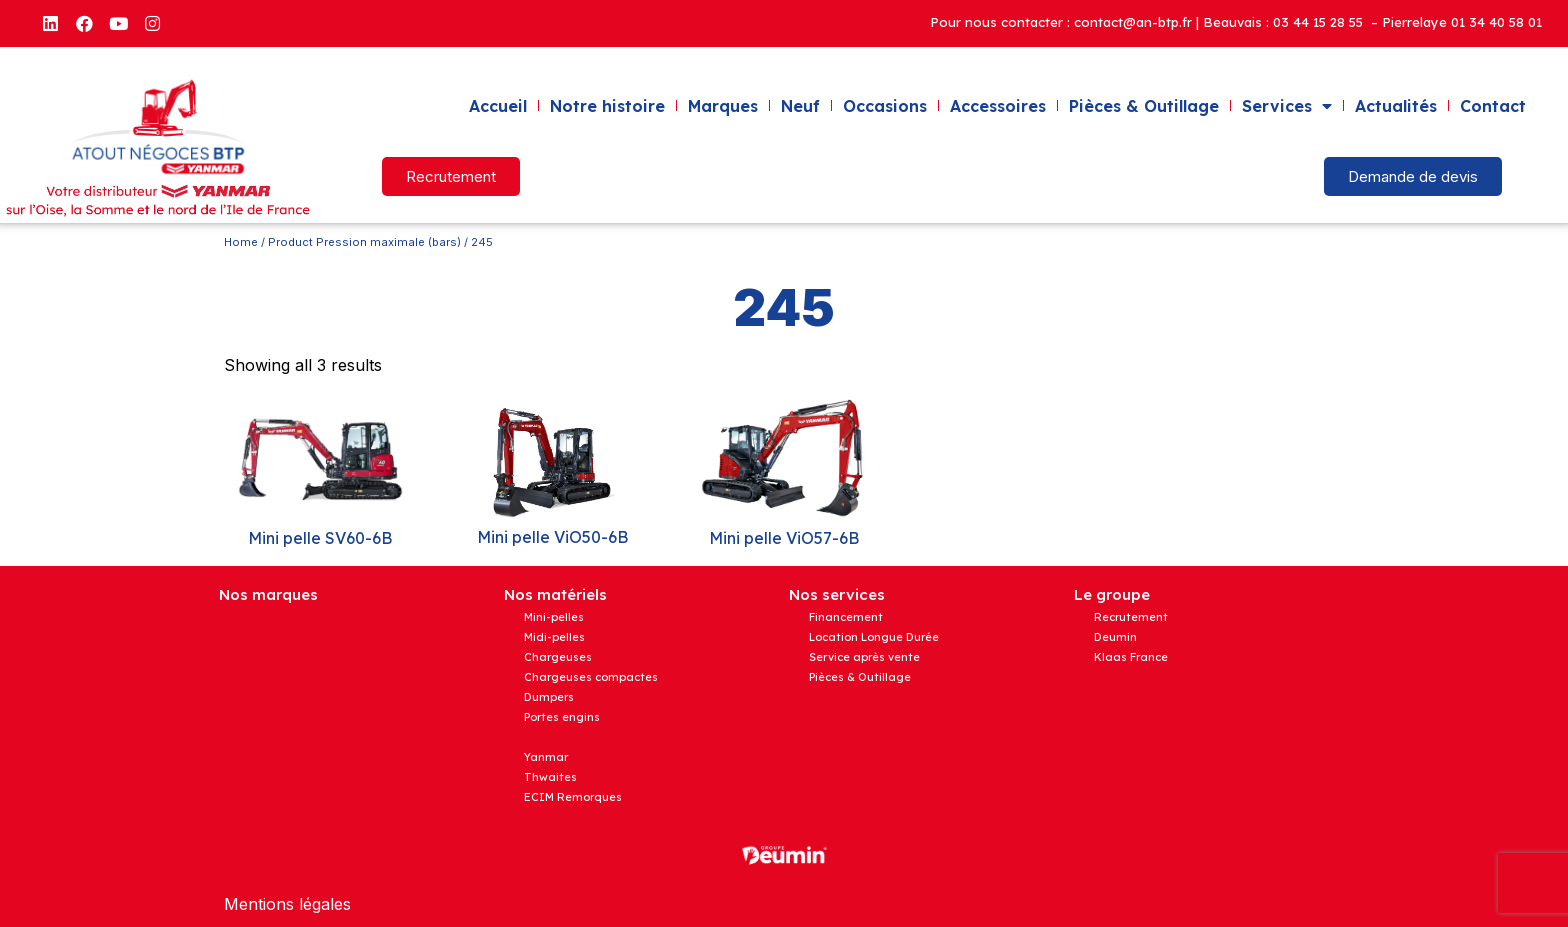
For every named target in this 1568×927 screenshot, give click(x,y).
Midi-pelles (554, 637)
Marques (723, 106)
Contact (1493, 106)
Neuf (800, 106)
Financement (846, 617)
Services (1287, 106)
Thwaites (550, 777)
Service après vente (864, 657)
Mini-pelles (554, 617)
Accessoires (998, 106)
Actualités (1396, 106)
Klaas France (1131, 657)
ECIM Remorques (573, 797)
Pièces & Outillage (1144, 106)
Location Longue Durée (874, 637)
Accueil (498, 106)
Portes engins (562, 717)
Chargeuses (558, 657)
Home (241, 242)
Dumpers (549, 697)
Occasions (885, 106)
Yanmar (546, 757)
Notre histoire (607, 106)
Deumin (1115, 637)
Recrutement (1131, 617)
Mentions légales (287, 904)
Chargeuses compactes (591, 677)
